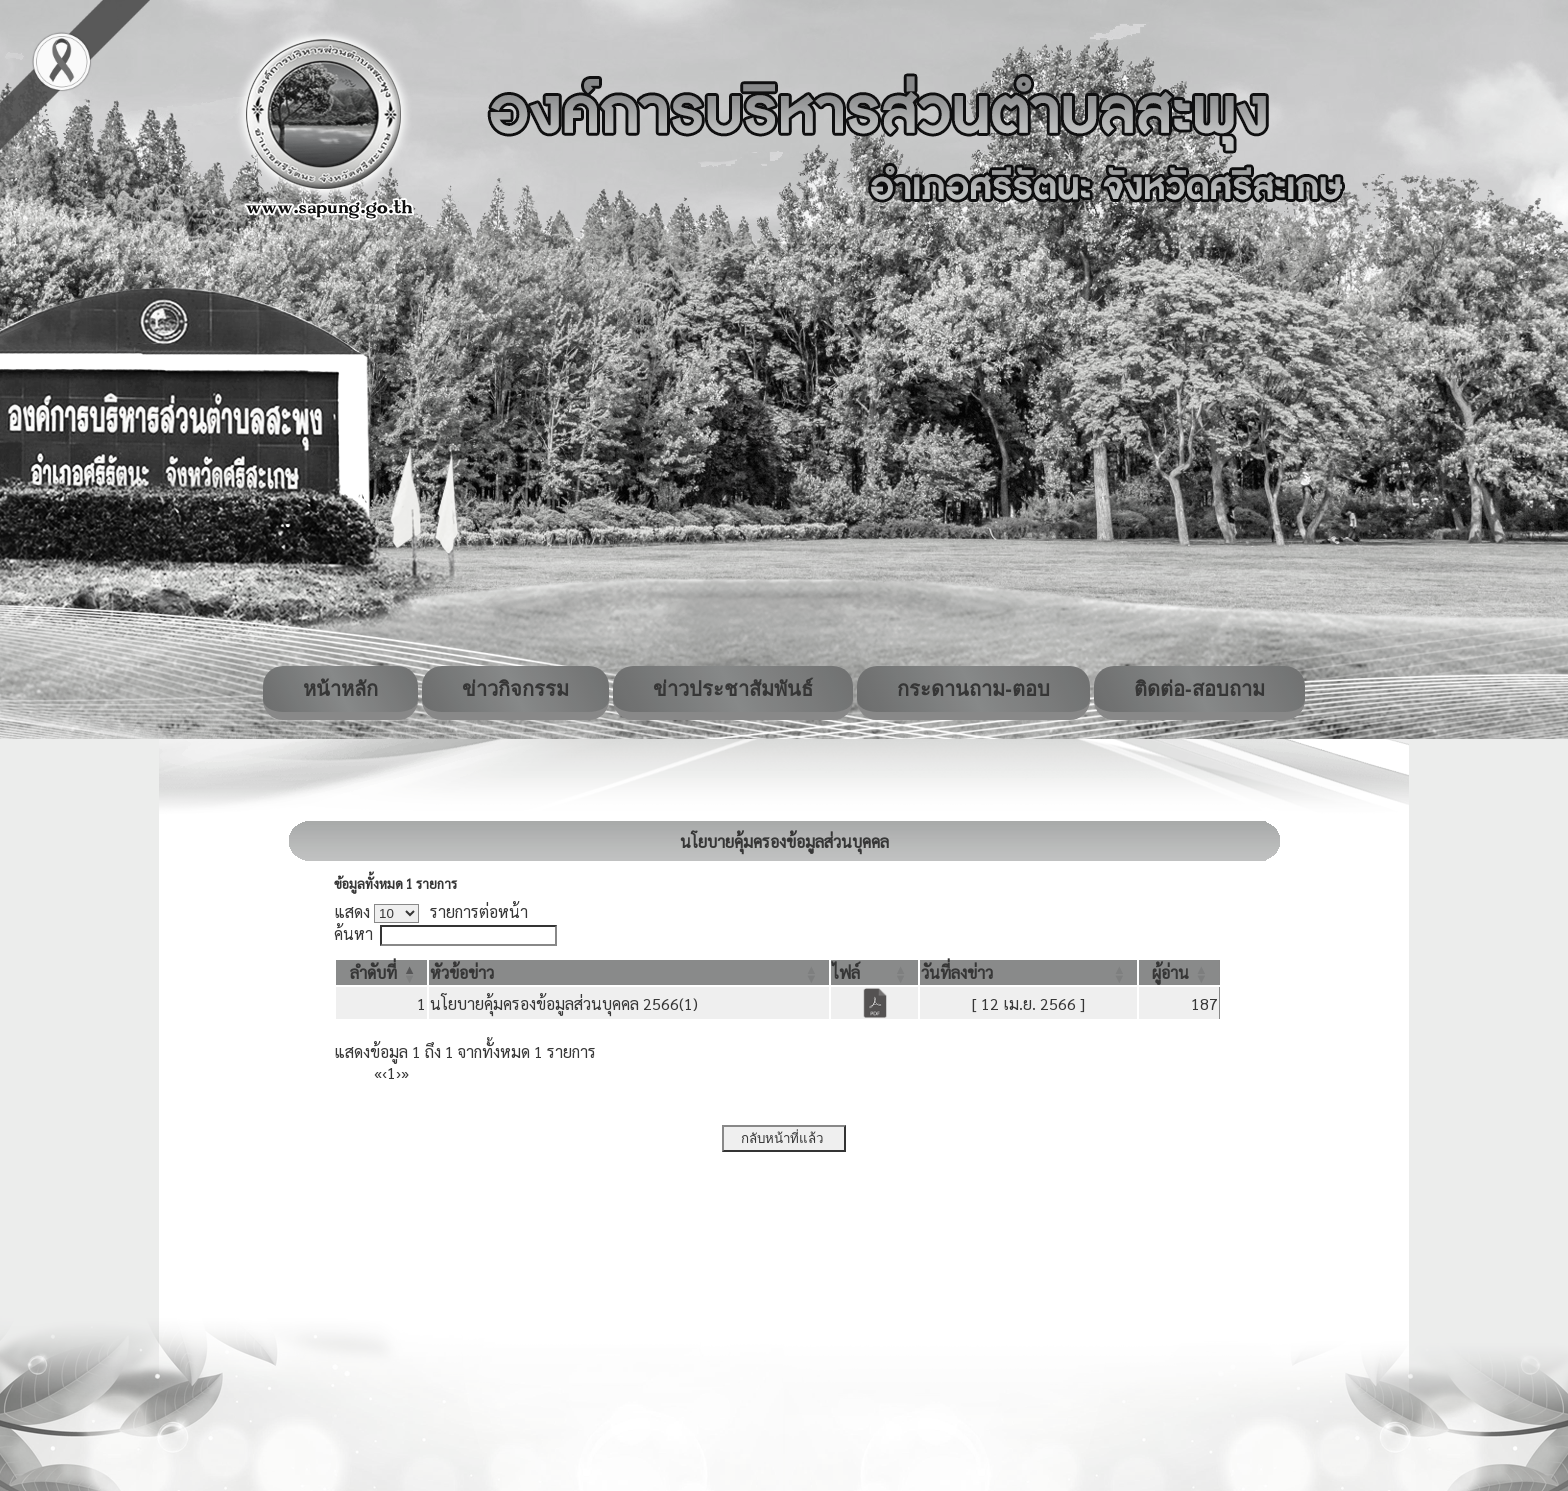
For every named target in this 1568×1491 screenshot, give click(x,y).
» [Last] (405, 1072)
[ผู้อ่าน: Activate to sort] (1179, 972)
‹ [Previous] (384, 1072)
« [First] (378, 1072)
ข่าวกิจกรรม (515, 689)
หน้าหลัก (340, 689)
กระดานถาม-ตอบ (973, 689)
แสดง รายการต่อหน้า (431, 911)
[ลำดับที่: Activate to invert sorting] (381, 972)
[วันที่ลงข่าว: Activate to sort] (1028, 972)
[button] (373, 972)
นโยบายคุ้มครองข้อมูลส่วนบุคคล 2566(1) (564, 1003)
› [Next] (398, 1072)
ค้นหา (353, 933)
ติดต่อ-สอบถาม (1199, 689)
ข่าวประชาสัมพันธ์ (733, 689)
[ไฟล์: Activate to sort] (874, 972)
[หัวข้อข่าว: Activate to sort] (629, 972)
